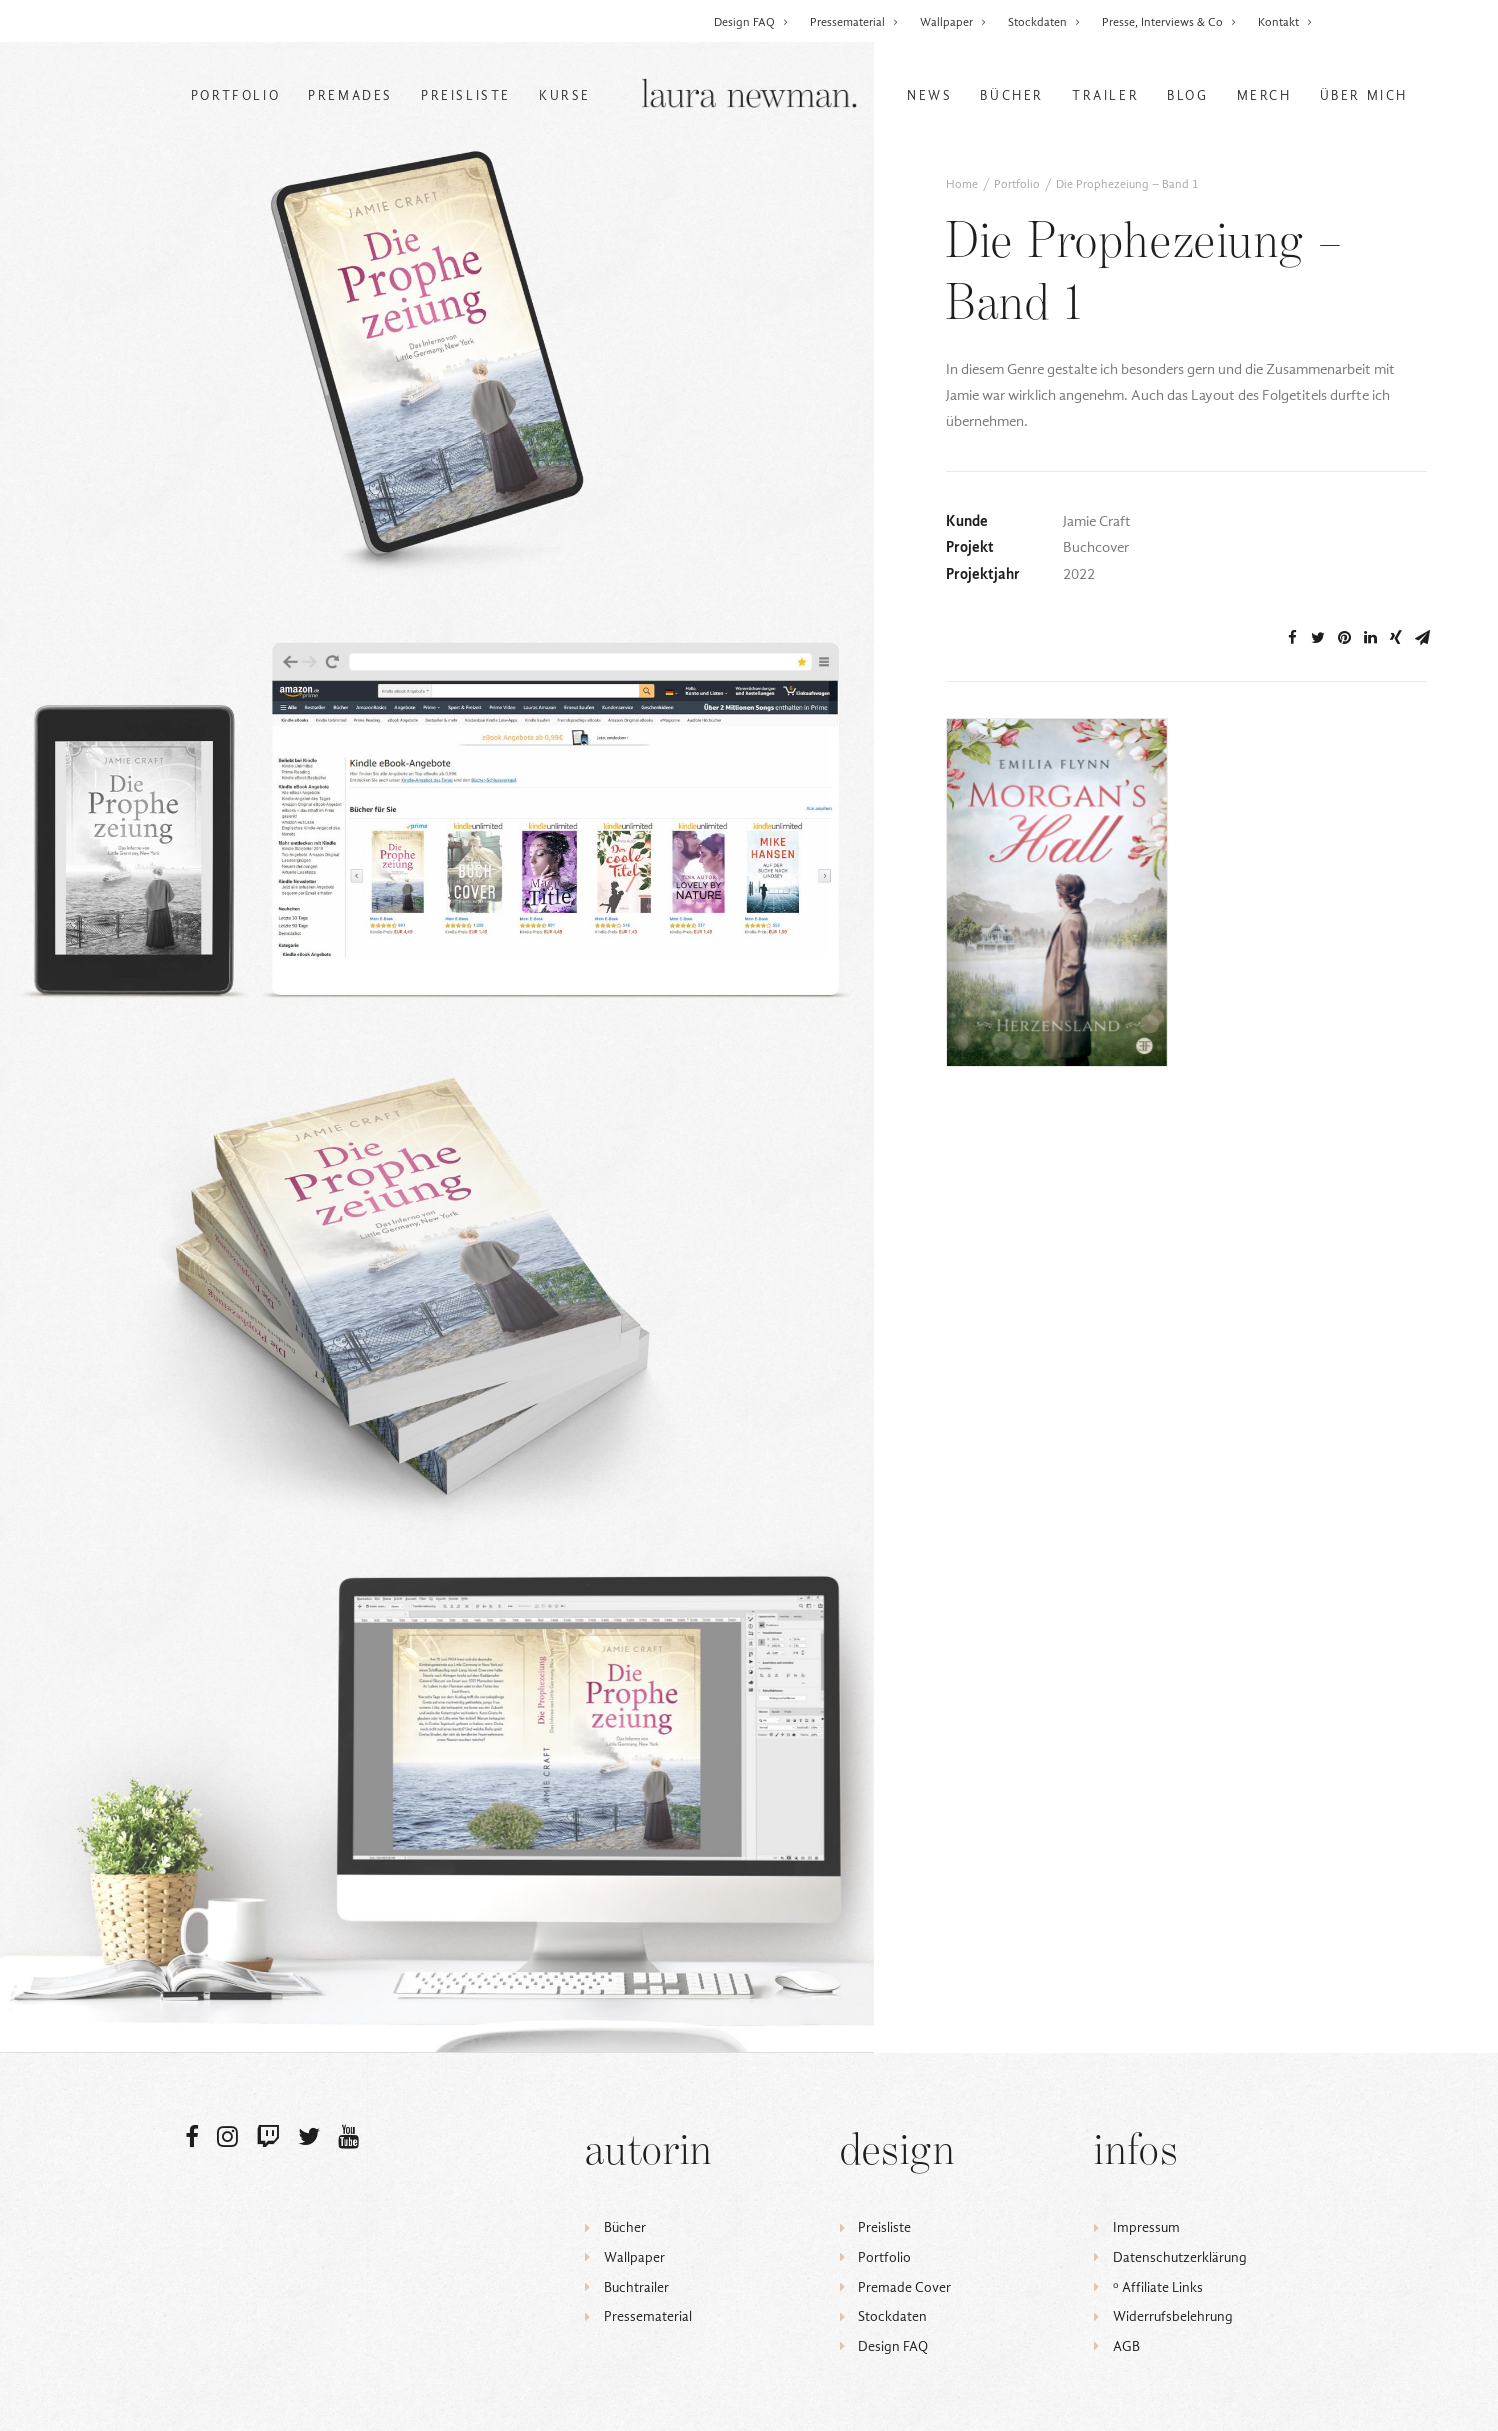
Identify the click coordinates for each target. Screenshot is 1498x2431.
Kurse (565, 95)
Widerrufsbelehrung (1173, 2316)
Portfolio (235, 95)
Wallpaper (953, 22)
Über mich (1364, 95)
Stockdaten (1044, 22)
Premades (350, 95)
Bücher (1012, 95)
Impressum (1146, 2227)
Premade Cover (904, 2287)
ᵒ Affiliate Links (1158, 2287)
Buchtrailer (636, 2287)
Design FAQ (751, 22)
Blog (1187, 95)
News (929, 95)
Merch (1264, 95)
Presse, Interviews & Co (1169, 22)
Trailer (1105, 95)
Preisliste (466, 95)
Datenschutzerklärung (1180, 2257)
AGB (1126, 2346)
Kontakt (1285, 22)
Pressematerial (854, 22)
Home (962, 184)
